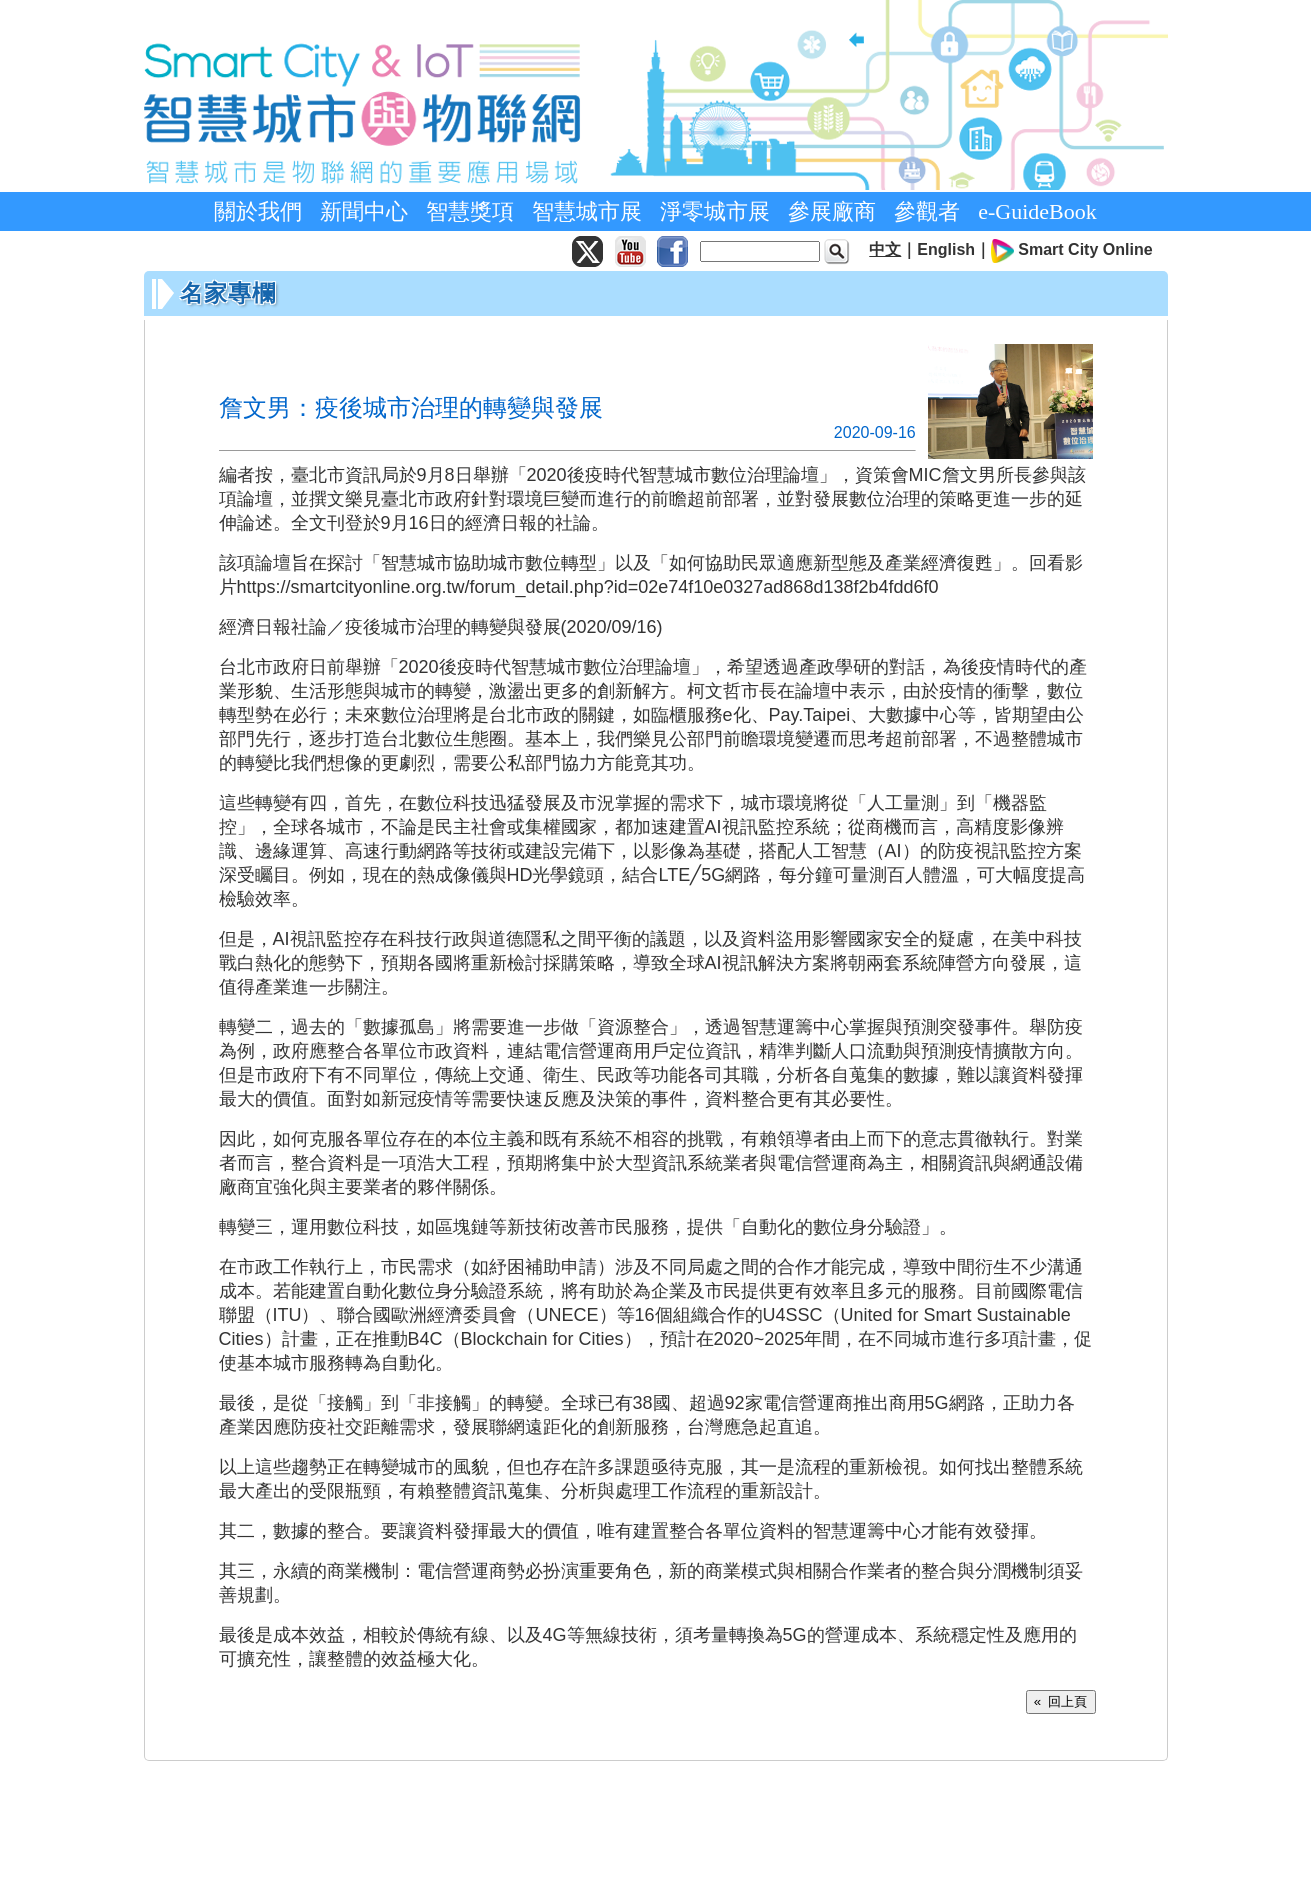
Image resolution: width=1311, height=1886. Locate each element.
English (946, 249)
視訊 (740, 827)
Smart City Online (1085, 249)
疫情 (997, 667)
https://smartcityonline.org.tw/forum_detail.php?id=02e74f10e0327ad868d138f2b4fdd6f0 (588, 587)
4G (555, 1635)
